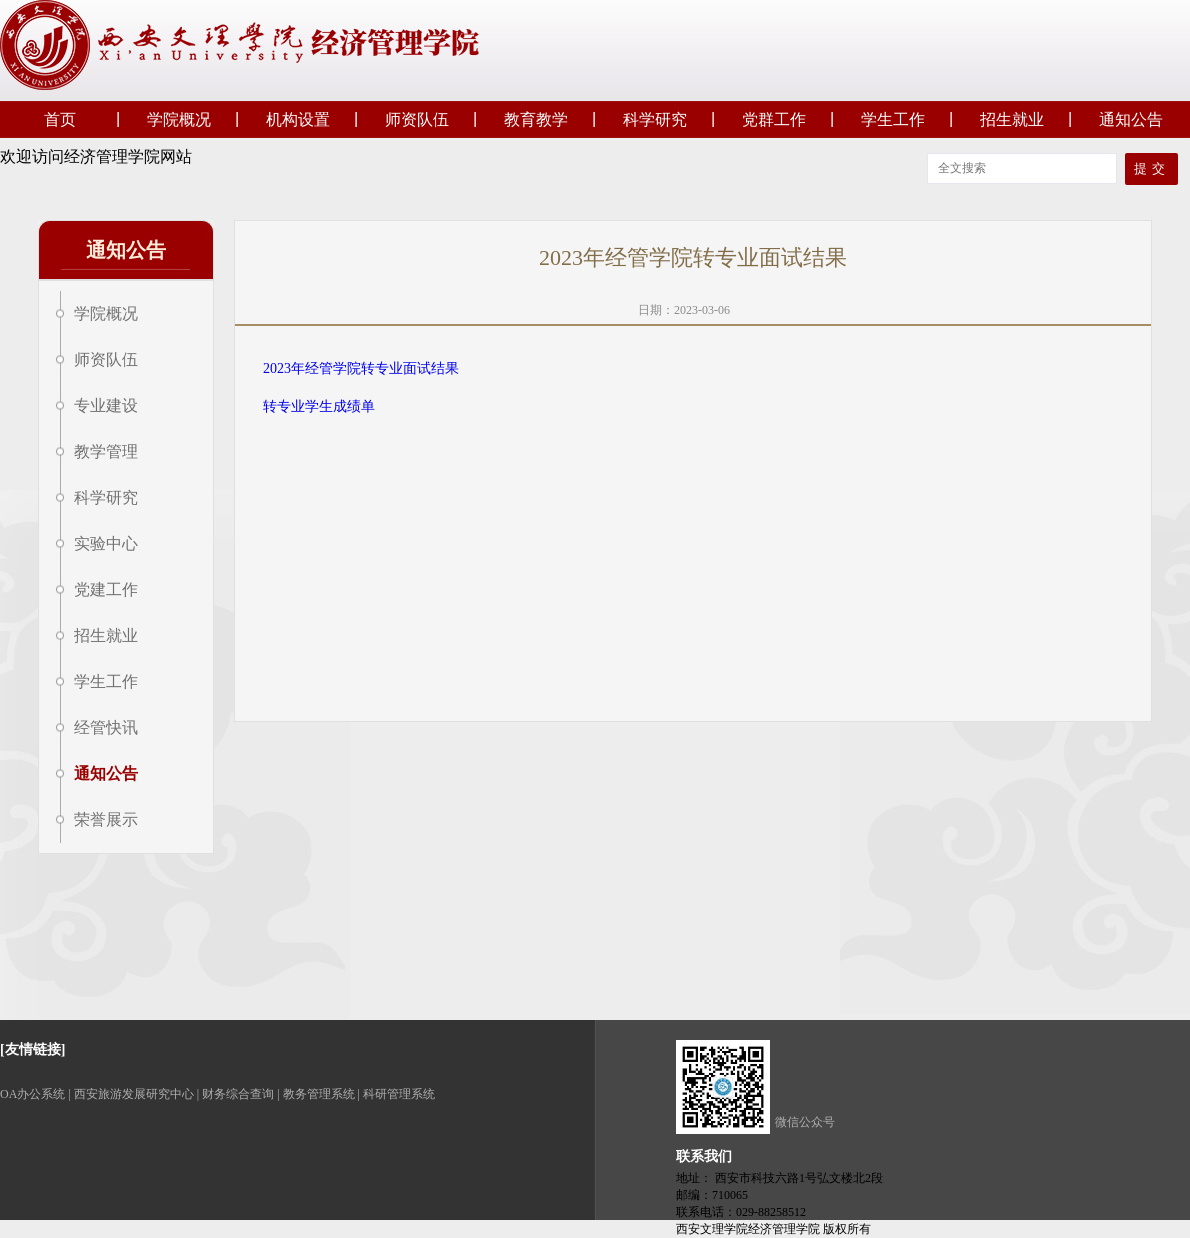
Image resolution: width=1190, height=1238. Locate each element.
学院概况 (179, 119)
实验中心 (106, 543)
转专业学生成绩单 (319, 406)
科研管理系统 (399, 1094)
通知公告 (1131, 119)
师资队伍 (417, 119)
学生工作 (893, 119)
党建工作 (106, 589)
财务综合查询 (238, 1094)
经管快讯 (106, 727)
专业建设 (106, 405)
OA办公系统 (32, 1094)
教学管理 (106, 451)
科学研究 (655, 119)
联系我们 (704, 1156)
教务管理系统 (319, 1094)
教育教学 (536, 119)
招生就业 (1012, 119)
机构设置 (298, 119)
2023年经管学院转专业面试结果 (361, 368)
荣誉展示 (106, 819)
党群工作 (774, 119)
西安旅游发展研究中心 (134, 1094)
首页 (60, 119)
